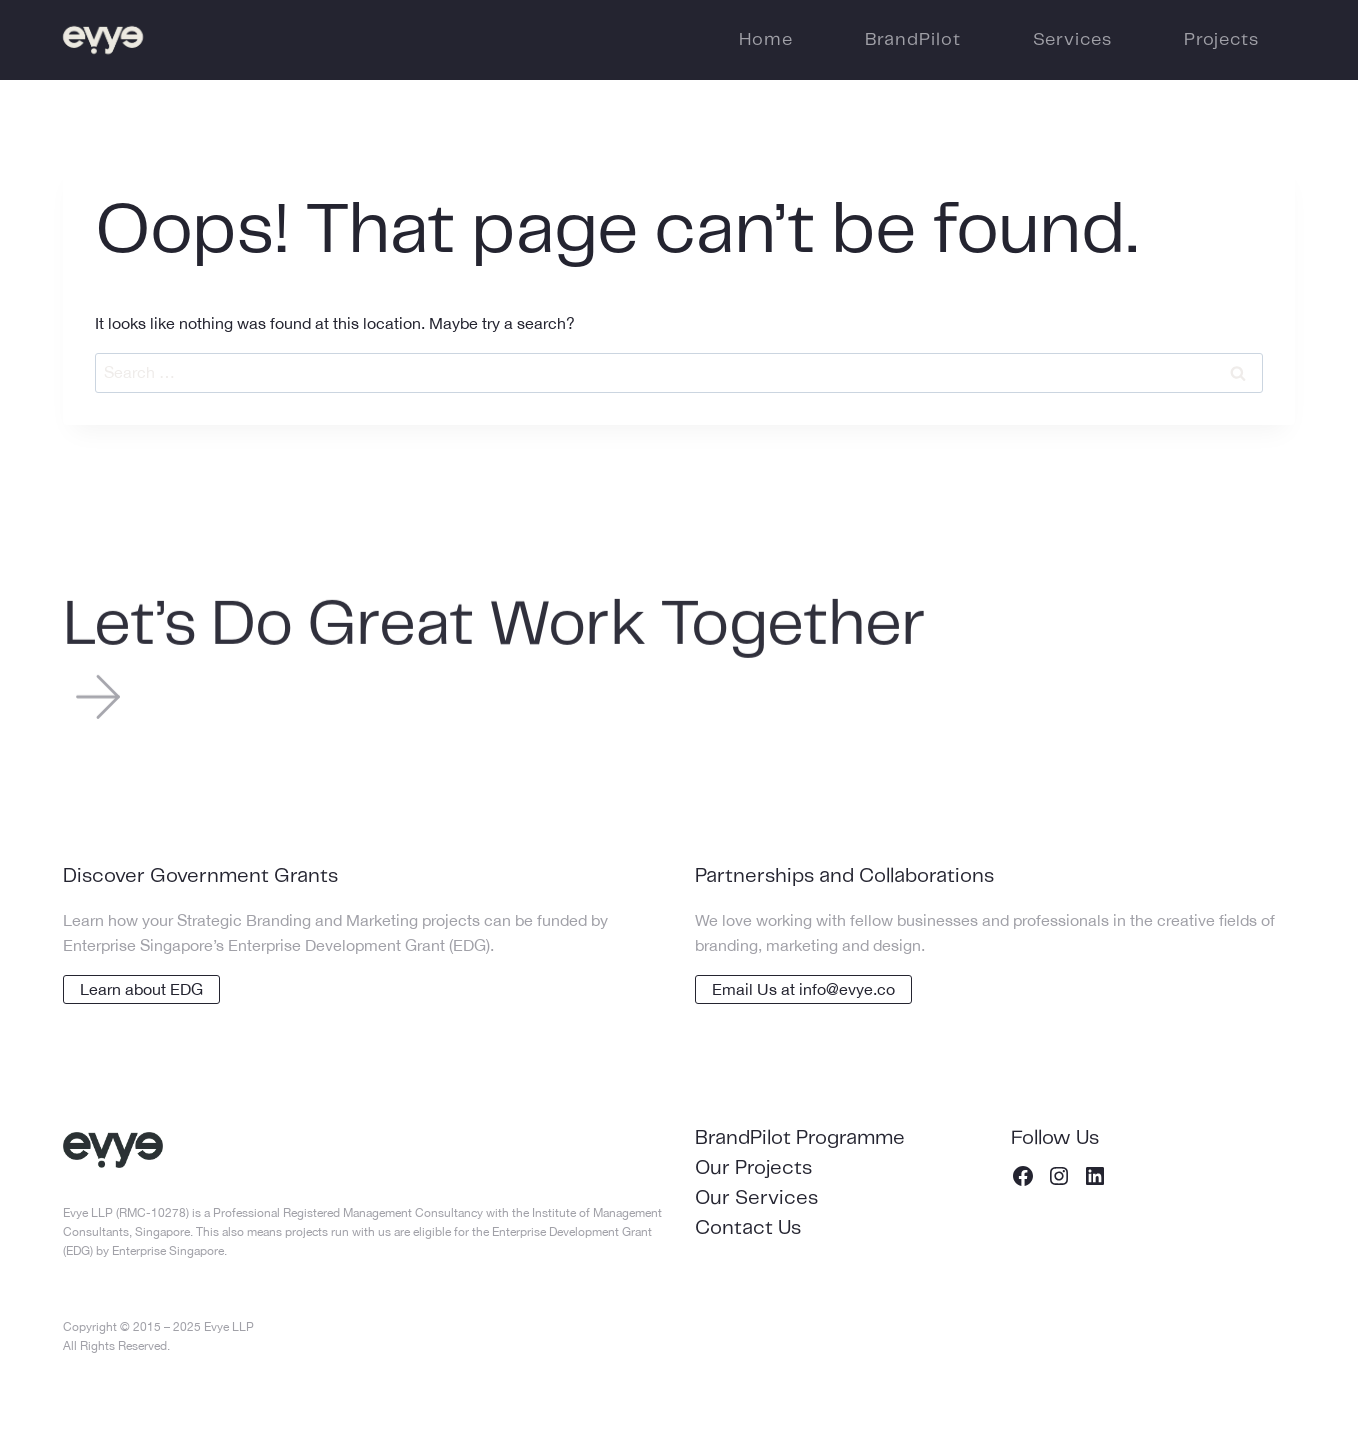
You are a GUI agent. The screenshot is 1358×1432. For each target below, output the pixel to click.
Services (1072, 40)
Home (766, 40)
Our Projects (753, 1168)
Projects (1221, 40)
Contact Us (748, 1228)
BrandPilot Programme (800, 1138)
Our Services (756, 1198)
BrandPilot (913, 40)
